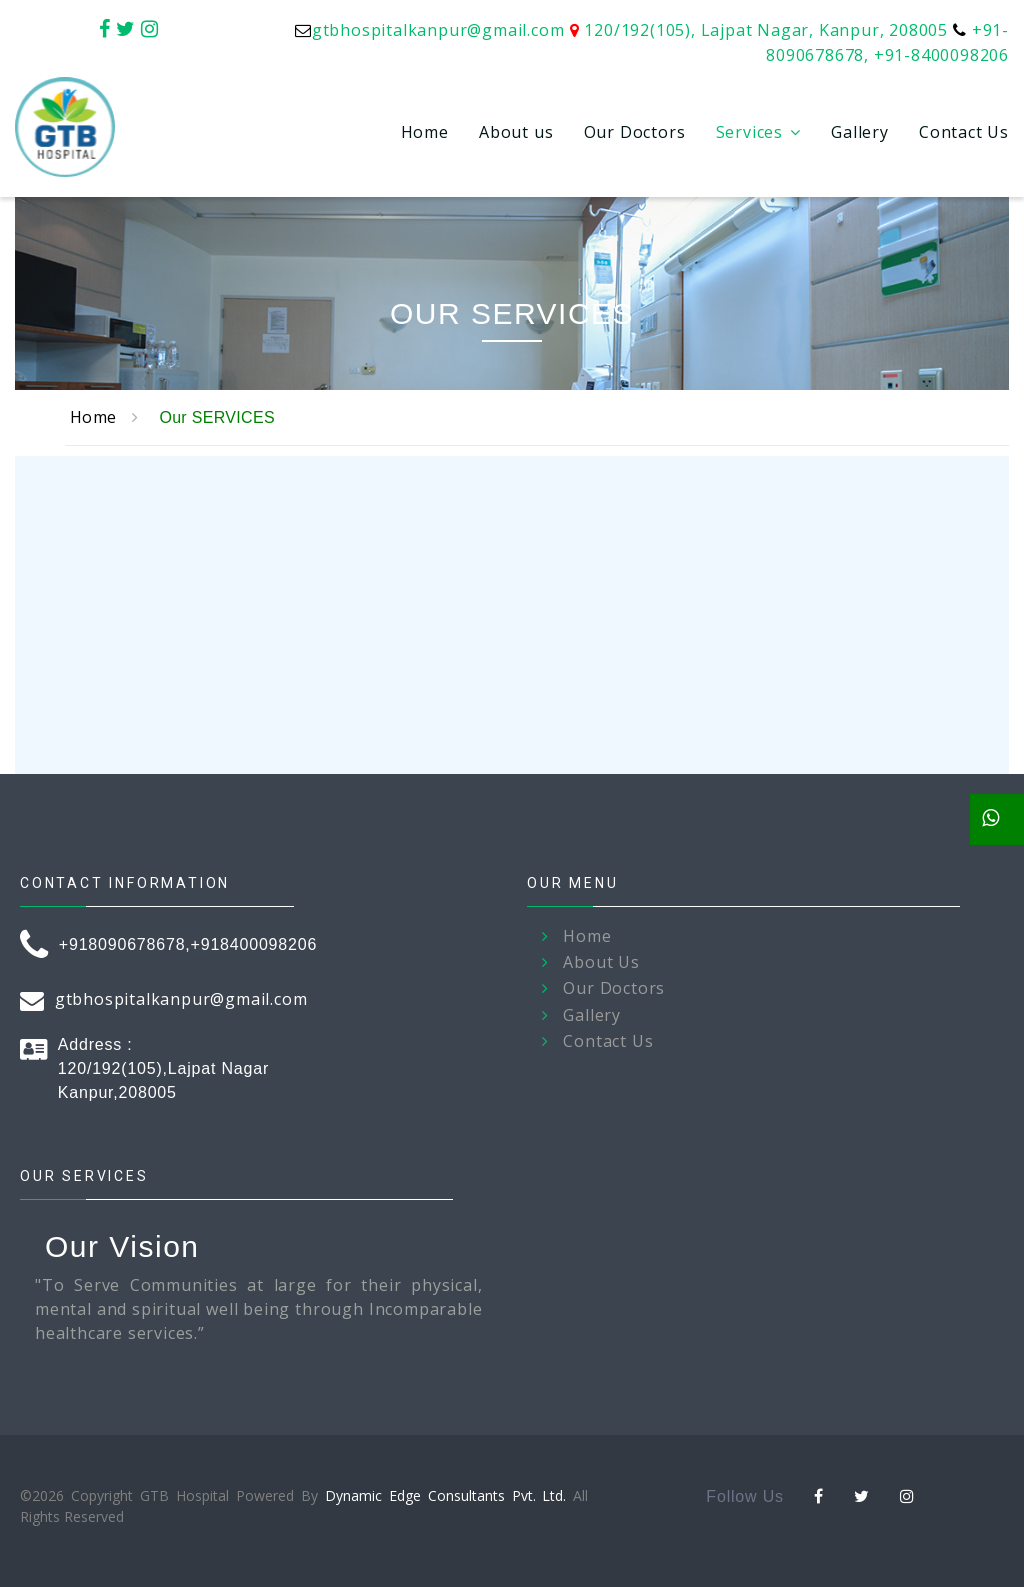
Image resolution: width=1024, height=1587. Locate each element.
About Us (601, 962)
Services (749, 132)
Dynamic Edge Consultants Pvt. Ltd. (446, 1495)
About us (516, 132)
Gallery (860, 132)
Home (425, 132)
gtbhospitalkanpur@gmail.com (438, 30)
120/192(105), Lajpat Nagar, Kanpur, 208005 (766, 30)
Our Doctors (635, 132)
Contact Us (964, 132)
